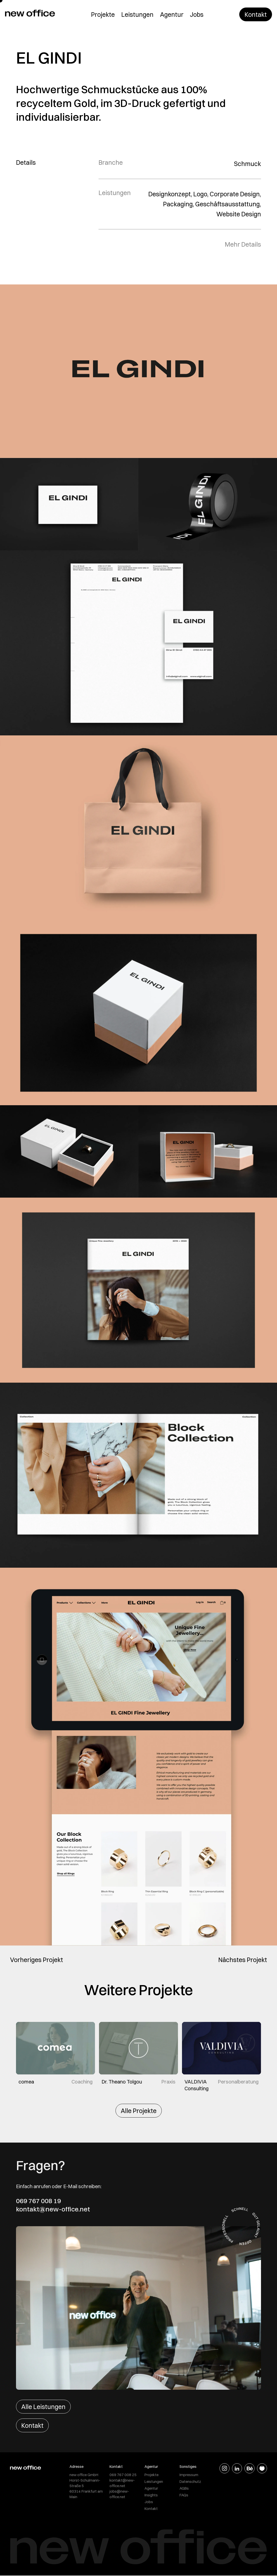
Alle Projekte (138, 2111)
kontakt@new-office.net (53, 2210)
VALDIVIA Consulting (196, 2085)
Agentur (172, 14)
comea (26, 2082)
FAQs (184, 2495)
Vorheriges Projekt (36, 1960)
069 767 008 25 (123, 2475)
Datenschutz (190, 2482)
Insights (151, 2495)
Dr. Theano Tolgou (122, 2082)
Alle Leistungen (43, 2407)
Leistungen (137, 14)
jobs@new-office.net (119, 2494)
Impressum (189, 2475)
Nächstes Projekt (242, 1960)
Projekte (103, 14)
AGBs (184, 2488)
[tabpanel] (55, 2057)
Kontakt (255, 14)
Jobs (197, 14)
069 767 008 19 (38, 2201)
